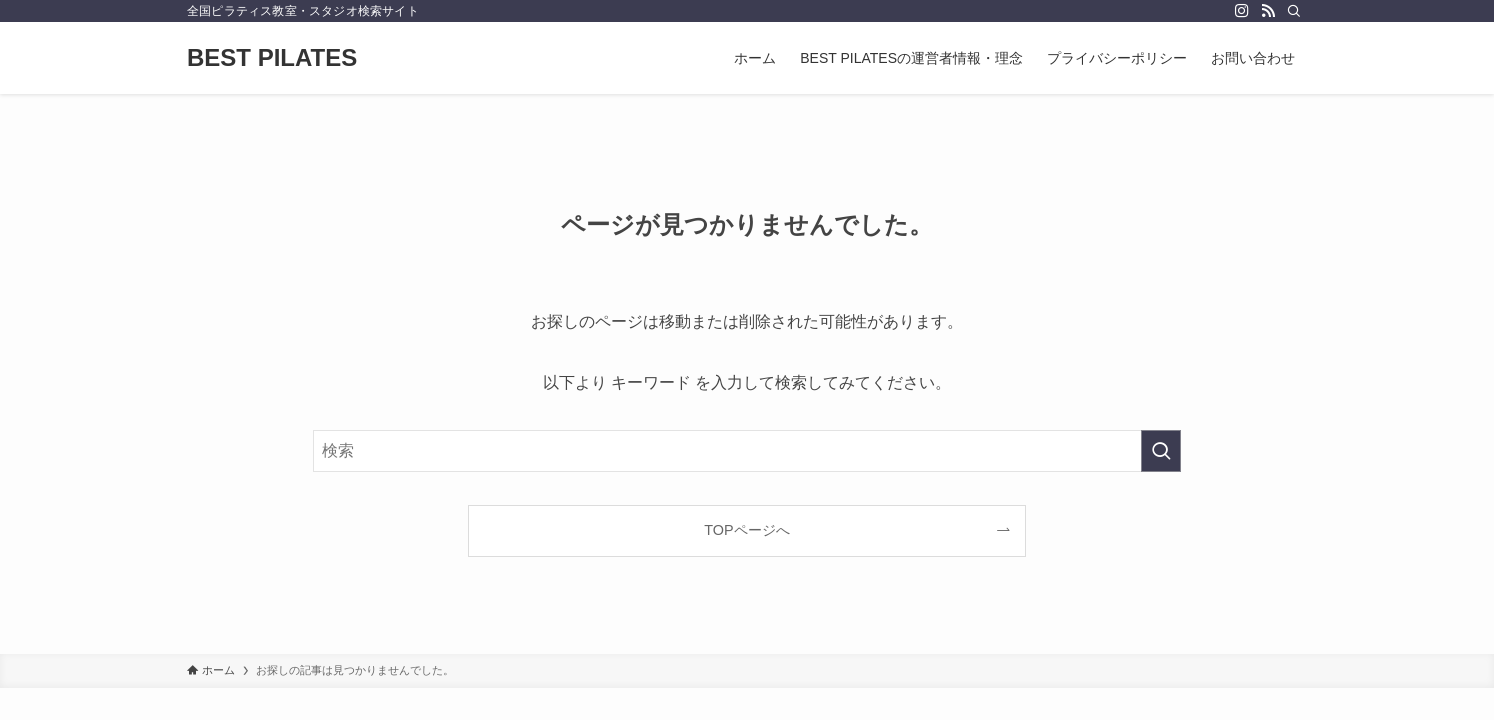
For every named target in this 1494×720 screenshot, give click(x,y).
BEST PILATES (272, 58)
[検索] (1294, 11)
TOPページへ (746, 530)
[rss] (1268, 11)
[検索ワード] (747, 451)
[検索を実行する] (1161, 451)
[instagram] (1242, 11)
